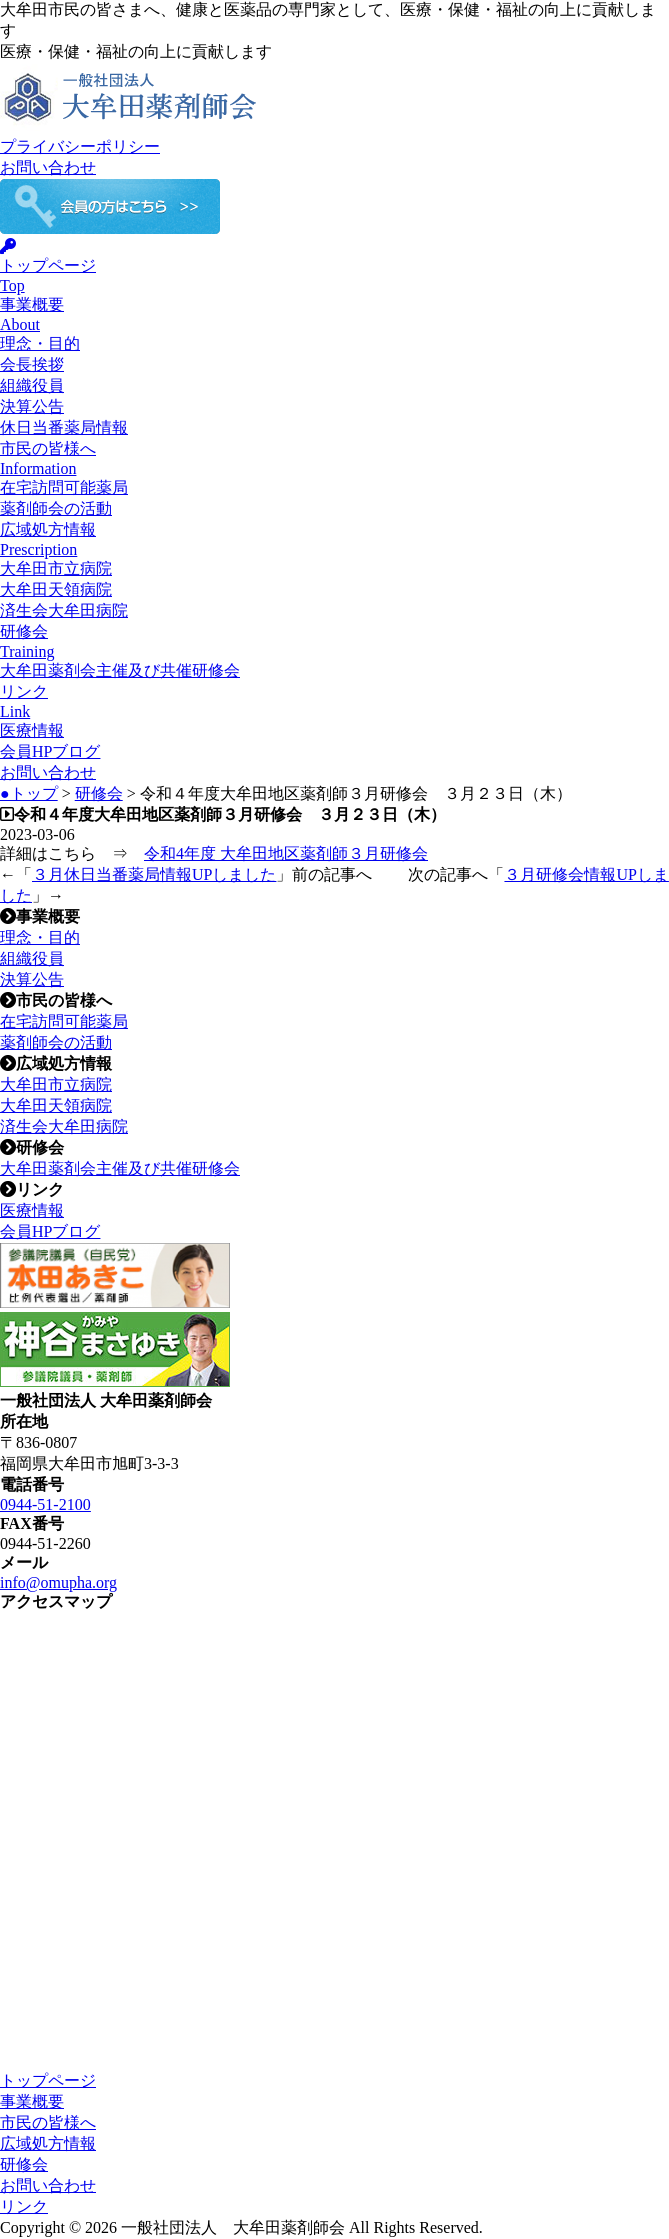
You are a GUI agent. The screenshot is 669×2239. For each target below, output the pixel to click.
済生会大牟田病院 (64, 610)
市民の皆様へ (48, 2122)
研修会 (99, 793)
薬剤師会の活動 (56, 508)
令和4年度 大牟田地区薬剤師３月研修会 (286, 853)
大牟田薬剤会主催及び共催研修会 (120, 670)
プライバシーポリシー (80, 146)
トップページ (48, 2080)
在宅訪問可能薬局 (64, 487)
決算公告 (32, 406)
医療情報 (32, 730)
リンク (24, 2206)
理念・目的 (40, 343)
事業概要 (32, 2101)
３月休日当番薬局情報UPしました (154, 874)
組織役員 (32, 385)
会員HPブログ (50, 751)
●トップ (29, 793)
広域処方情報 (48, 2143)
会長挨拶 (32, 364)
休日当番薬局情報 (64, 427)
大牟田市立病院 (56, 568)
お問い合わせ (48, 167)
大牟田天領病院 (56, 589)
